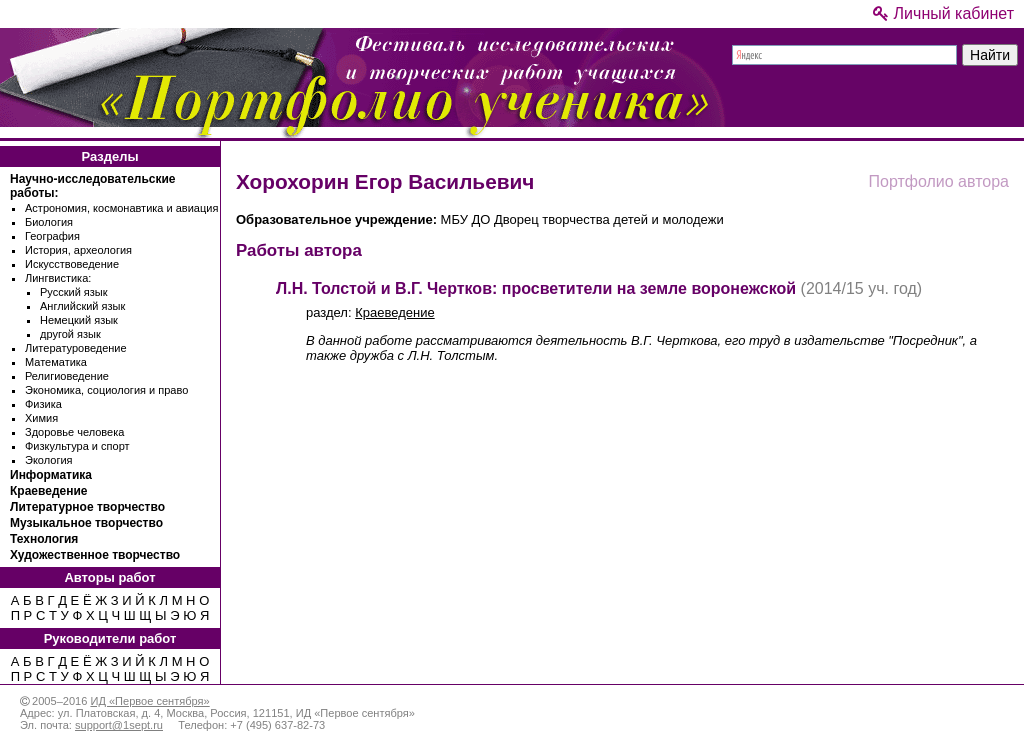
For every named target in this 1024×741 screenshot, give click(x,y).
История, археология (78, 250)
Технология (44, 539)
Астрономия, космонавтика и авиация (121, 208)
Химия (41, 418)
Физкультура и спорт (77, 446)
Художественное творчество (95, 555)
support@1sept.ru (119, 725)
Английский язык (82, 306)
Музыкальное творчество (86, 523)
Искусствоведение (72, 264)
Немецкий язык (79, 320)
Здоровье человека (74, 432)
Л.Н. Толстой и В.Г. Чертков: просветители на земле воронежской (536, 288)
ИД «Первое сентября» (149, 701)
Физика (43, 404)
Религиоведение (67, 376)
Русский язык (74, 292)
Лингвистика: (58, 278)
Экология (49, 460)
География (52, 236)
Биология (49, 222)
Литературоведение (76, 348)
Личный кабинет (943, 13)
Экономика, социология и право (106, 390)
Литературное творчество (87, 507)
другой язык (70, 334)
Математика (56, 362)
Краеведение (48, 491)
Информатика (51, 475)
